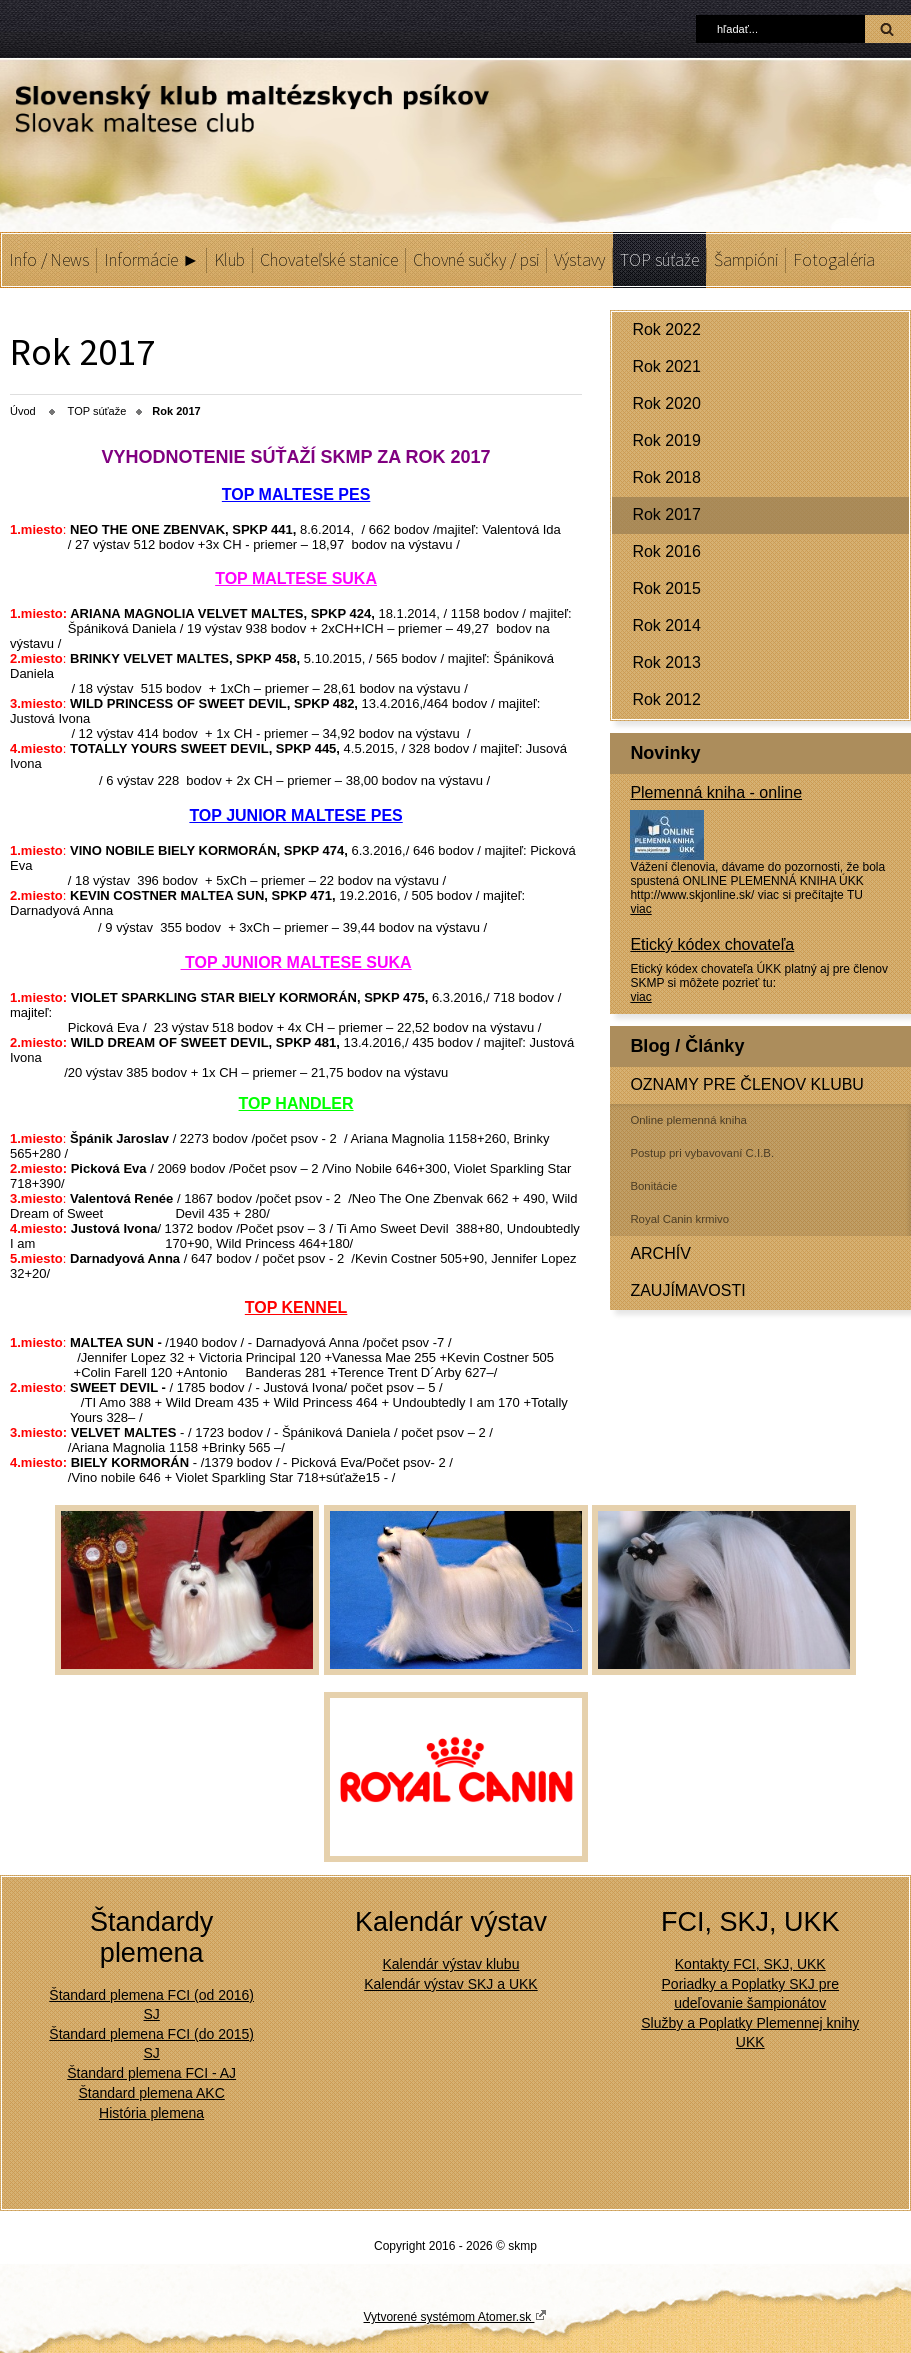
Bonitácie (653, 1186)
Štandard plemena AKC (151, 2093)
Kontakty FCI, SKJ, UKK (750, 1964)
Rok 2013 (666, 662)
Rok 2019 (666, 440)
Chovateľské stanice (329, 260)
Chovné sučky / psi (476, 260)
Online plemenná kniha (688, 1120)
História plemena (151, 2113)
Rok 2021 (666, 366)
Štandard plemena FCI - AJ (151, 2073)
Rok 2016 (666, 551)
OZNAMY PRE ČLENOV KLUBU (747, 1084)
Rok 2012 (666, 699)
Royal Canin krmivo (679, 1219)
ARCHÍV (660, 1253)
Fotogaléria (834, 260)
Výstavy (579, 260)
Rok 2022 (666, 329)
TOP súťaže (659, 260)
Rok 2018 (666, 477)
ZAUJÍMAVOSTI (687, 1290)
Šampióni (746, 260)
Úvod (23, 411)
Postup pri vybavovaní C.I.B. (702, 1153)
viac (640, 909)
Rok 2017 (666, 514)
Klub (229, 260)
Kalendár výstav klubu (450, 1964)
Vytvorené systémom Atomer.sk (456, 2316)
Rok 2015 (666, 588)
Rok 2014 (666, 625)
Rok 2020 (666, 403)
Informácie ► (151, 260)
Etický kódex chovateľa (712, 944)
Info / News (49, 260)
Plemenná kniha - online (716, 792)
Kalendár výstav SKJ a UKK (451, 1984)
